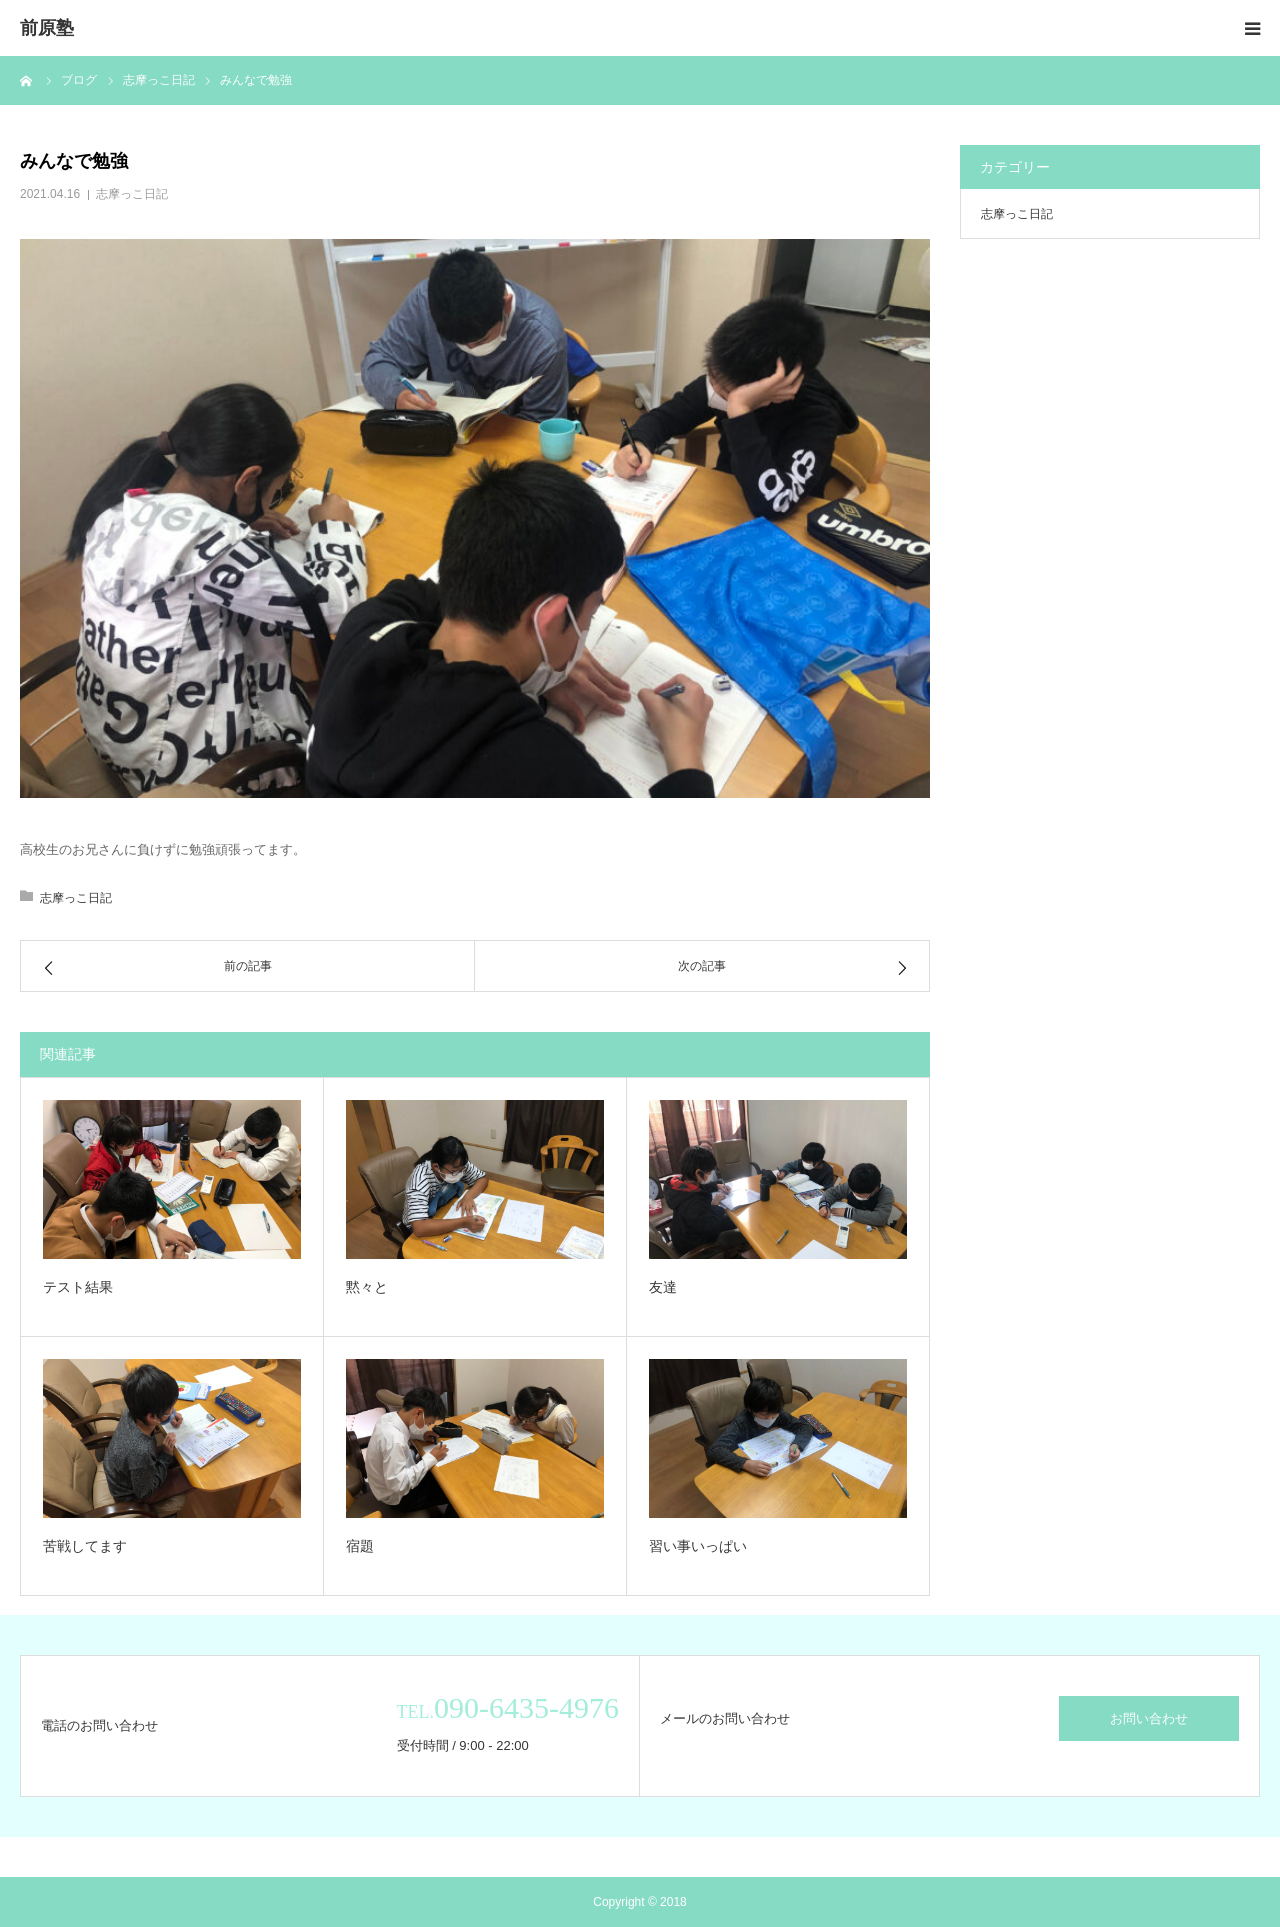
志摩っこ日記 (132, 194)
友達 (663, 1287)
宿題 (360, 1546)
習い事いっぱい (698, 1546)
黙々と (367, 1287)
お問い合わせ (1149, 1718)
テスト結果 (78, 1287)
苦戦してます (85, 1546)
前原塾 (47, 28)
